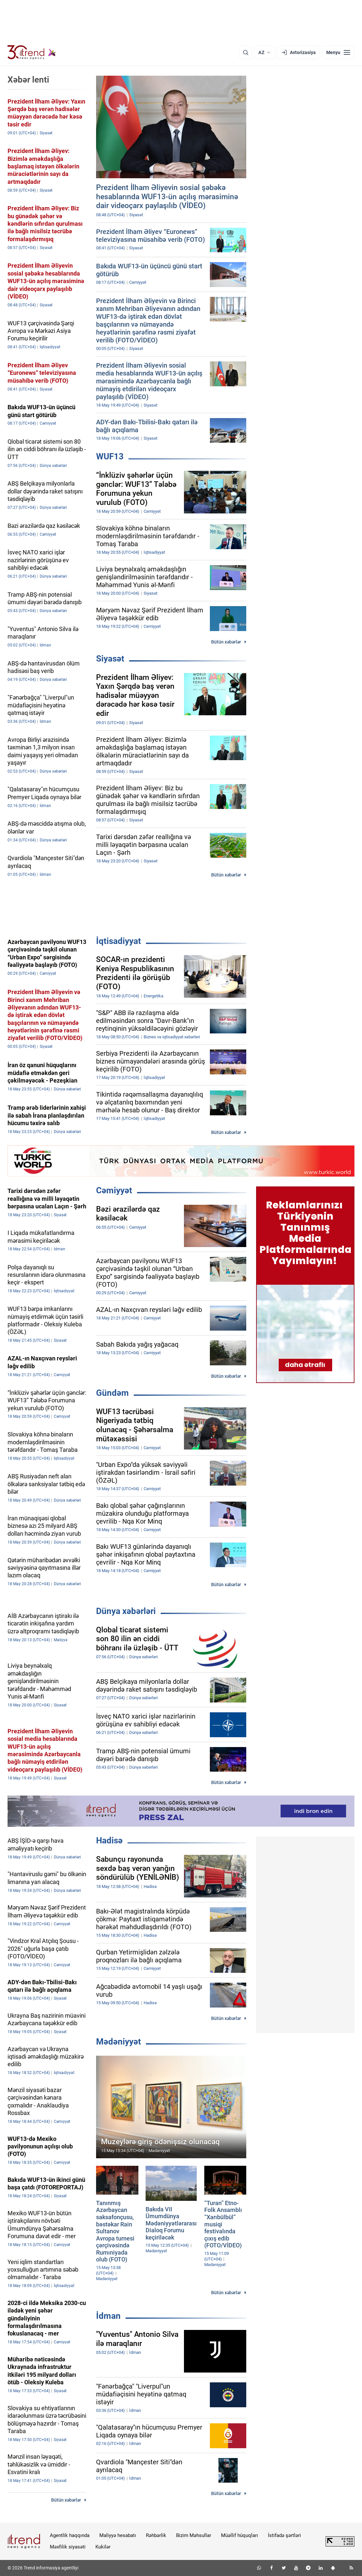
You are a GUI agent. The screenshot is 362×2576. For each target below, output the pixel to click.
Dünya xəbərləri (126, 1611)
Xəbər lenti (28, 80)
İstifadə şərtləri (284, 2535)
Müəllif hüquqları (239, 2535)
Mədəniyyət (118, 2042)
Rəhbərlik (156, 2535)
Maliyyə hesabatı (117, 2535)
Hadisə (109, 1840)
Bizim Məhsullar (193, 2535)
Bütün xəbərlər (226, 641)
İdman (108, 2316)
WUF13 (110, 456)
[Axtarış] (245, 52)
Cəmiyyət (114, 1190)
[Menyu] (338, 52)
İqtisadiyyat (118, 941)
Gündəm (112, 1393)
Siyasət (110, 658)
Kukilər (103, 2547)
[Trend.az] (32, 52)
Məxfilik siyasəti (68, 2547)
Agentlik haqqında (70, 2535)
